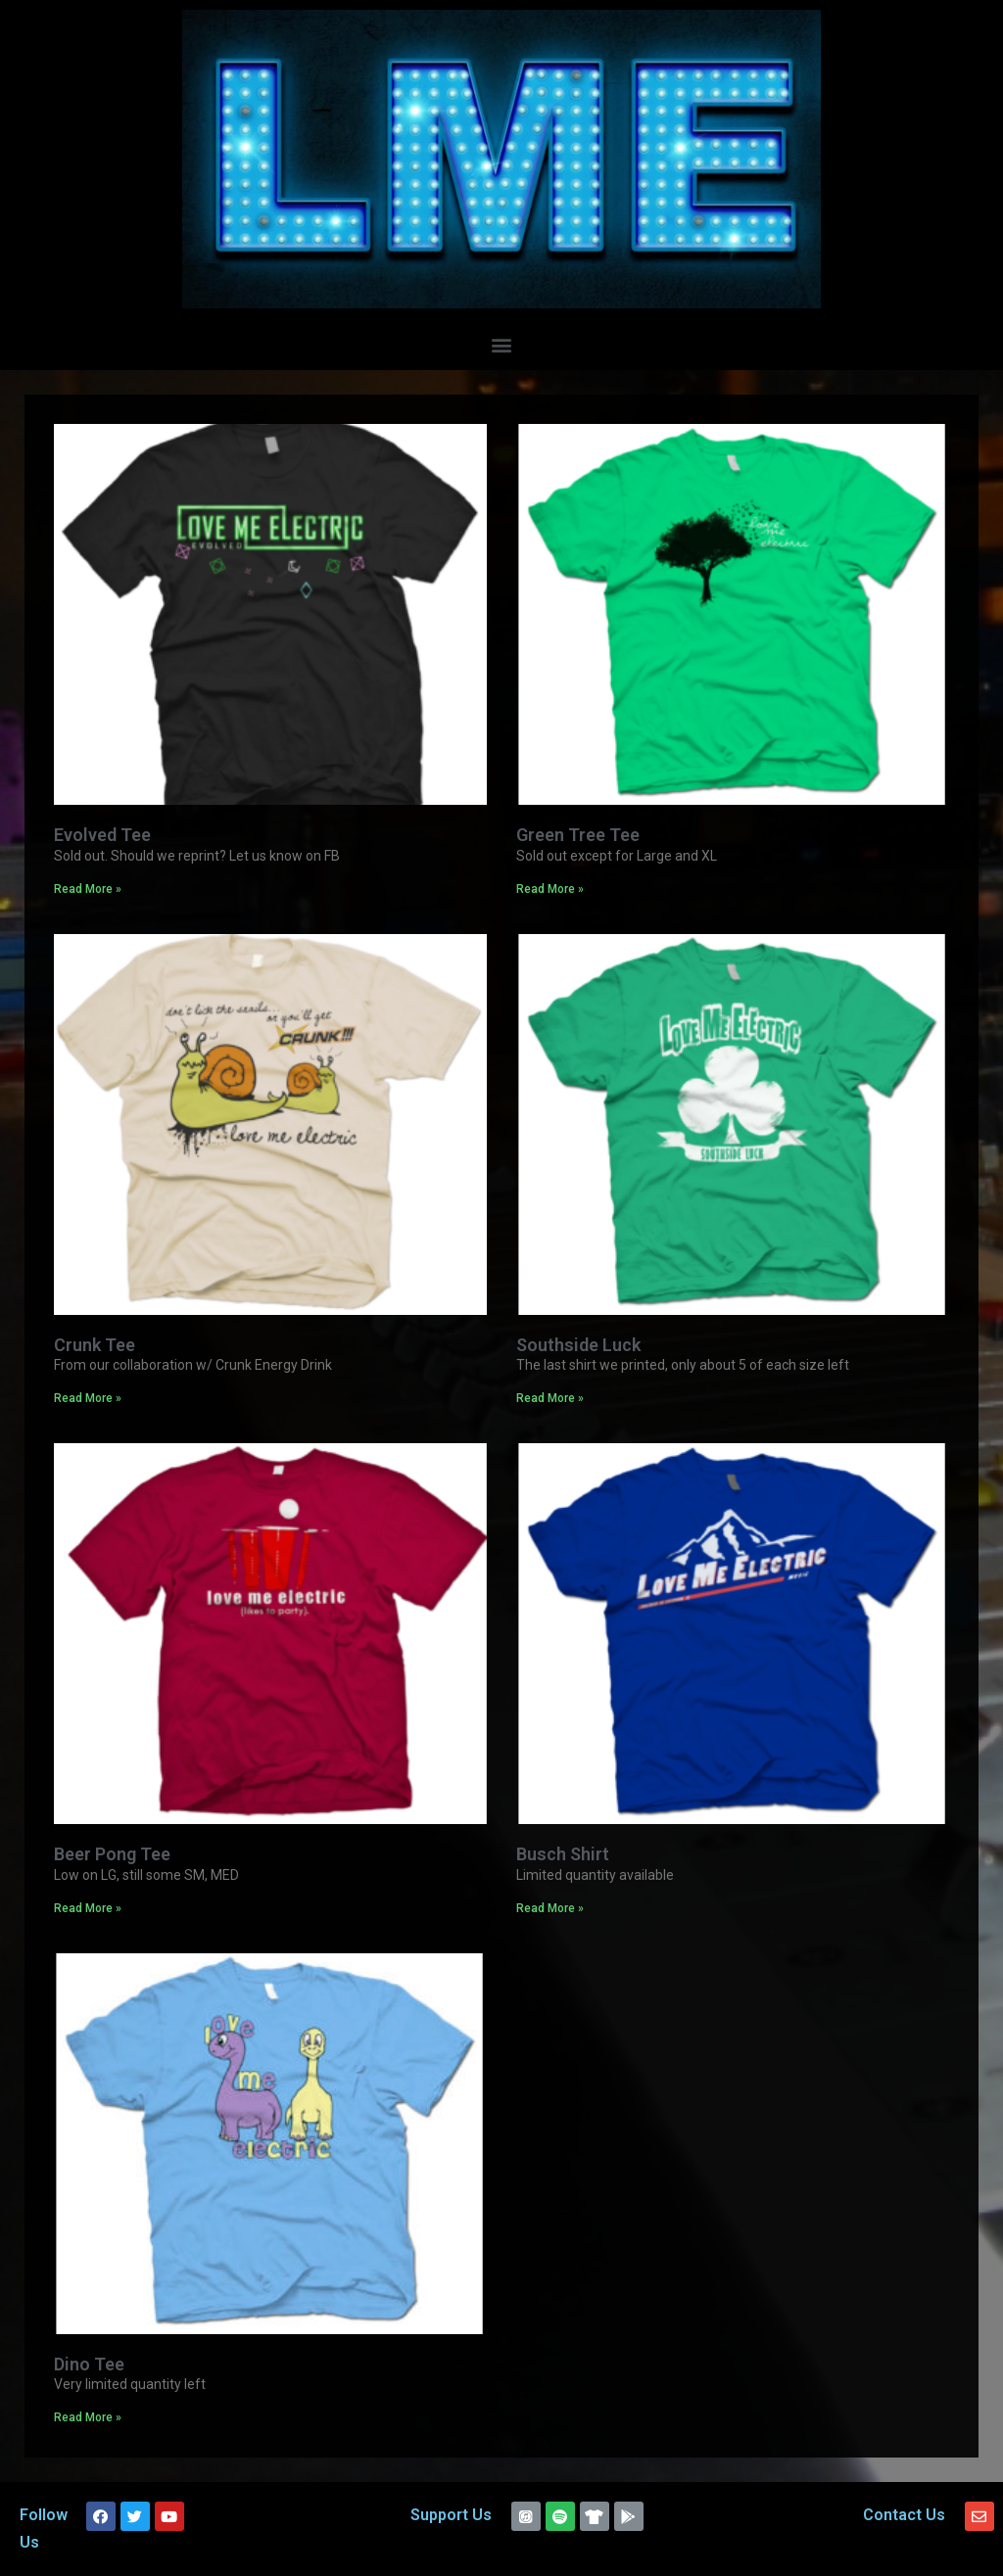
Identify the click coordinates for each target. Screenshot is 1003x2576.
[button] (502, 344)
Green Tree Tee (578, 834)
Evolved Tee (102, 834)
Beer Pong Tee (112, 1854)
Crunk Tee (94, 1345)
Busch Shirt (562, 1854)
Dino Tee (89, 2364)
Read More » (87, 889)
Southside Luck (578, 1345)
